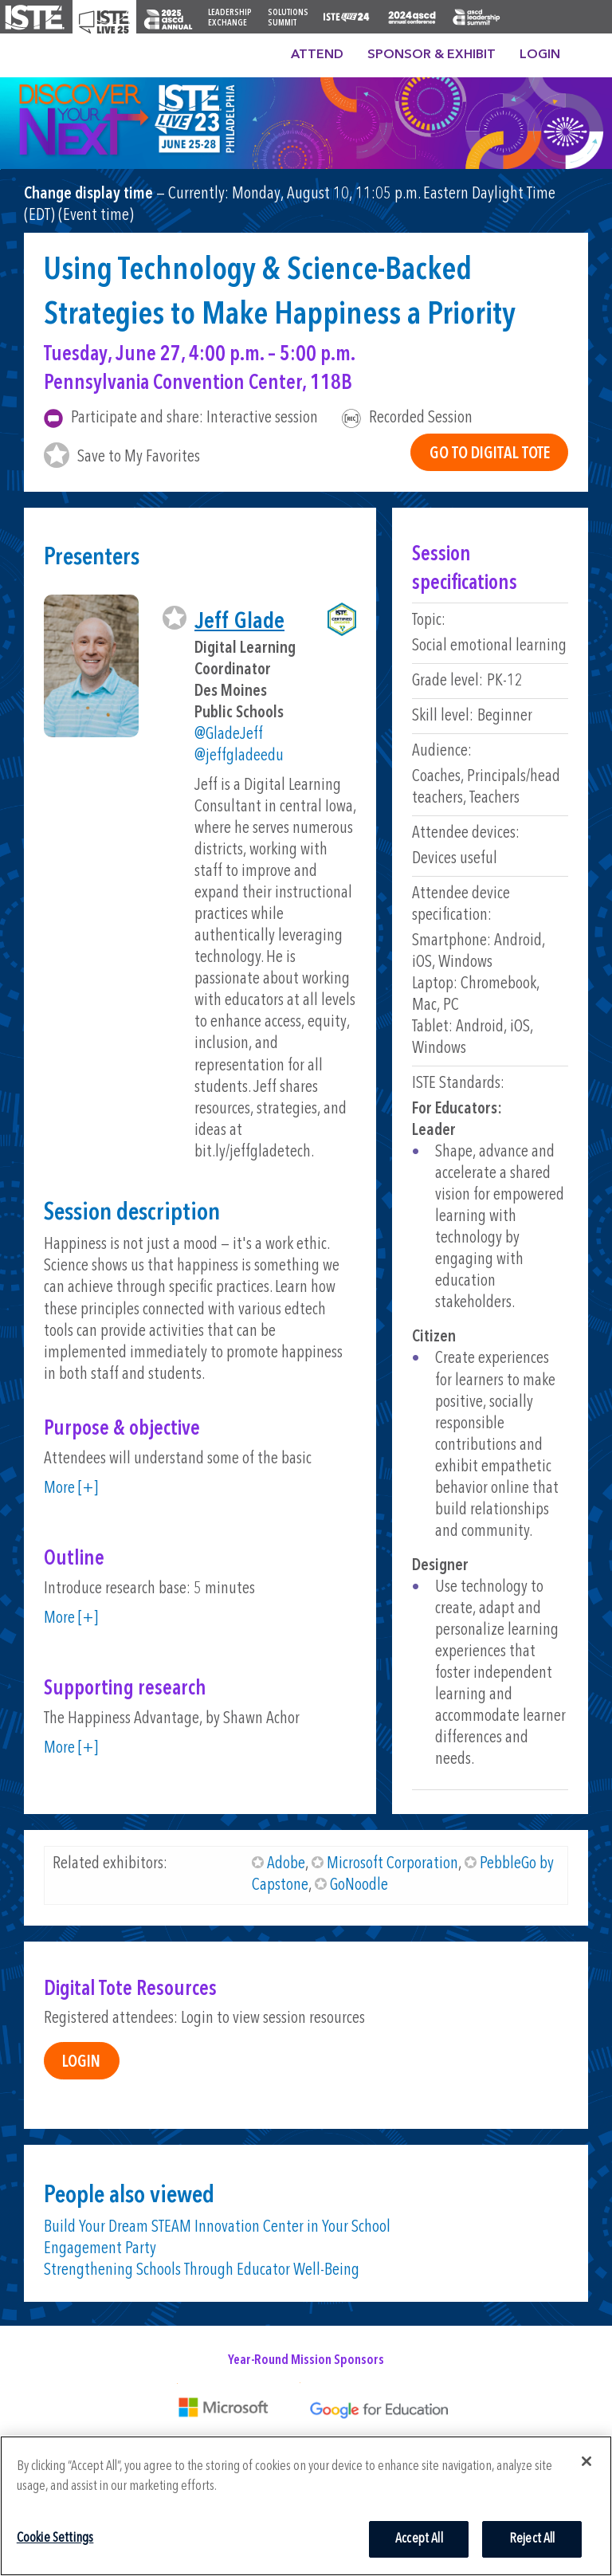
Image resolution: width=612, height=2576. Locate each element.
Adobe (286, 1863)
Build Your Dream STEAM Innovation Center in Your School (217, 2227)
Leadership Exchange (230, 18)
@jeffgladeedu (239, 756)
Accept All (419, 2539)
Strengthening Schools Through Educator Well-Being (201, 2270)
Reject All (532, 2539)
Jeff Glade (239, 622)
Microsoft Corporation (392, 1863)
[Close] (586, 2461)
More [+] (71, 1488)
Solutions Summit (288, 18)
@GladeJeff (228, 734)
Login (540, 55)
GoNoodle (359, 1885)
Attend (317, 55)
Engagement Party (100, 2248)
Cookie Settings (55, 2538)
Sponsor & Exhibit (431, 55)
